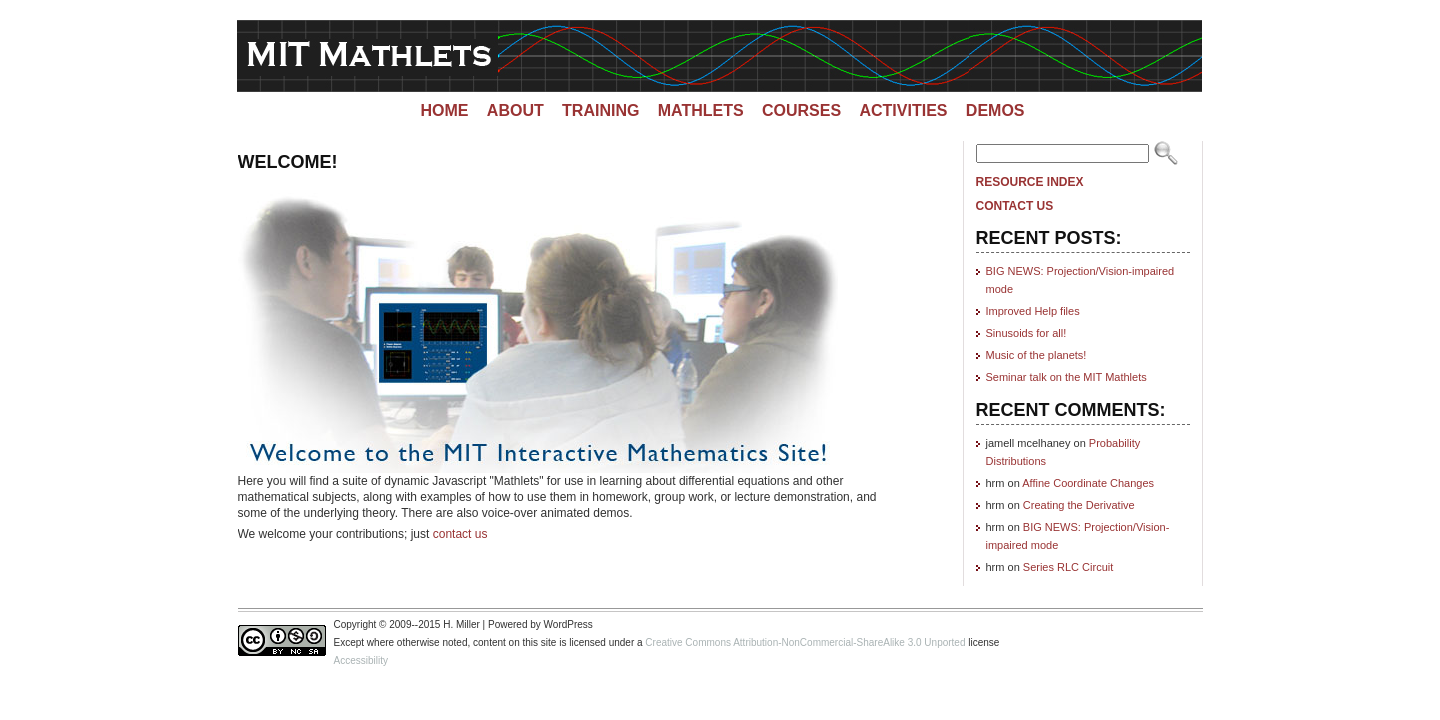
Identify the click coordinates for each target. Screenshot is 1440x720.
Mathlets (701, 110)
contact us (460, 534)
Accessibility (361, 660)
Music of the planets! (1036, 355)
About (515, 110)
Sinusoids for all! (1026, 333)
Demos (995, 110)
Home (444, 110)
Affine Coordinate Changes (1088, 483)
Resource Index (1030, 182)
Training (600, 110)
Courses (801, 110)
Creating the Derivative (1079, 505)
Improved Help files (1033, 311)
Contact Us (1015, 206)
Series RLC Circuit (1068, 567)
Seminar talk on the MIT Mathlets (1066, 377)
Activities (903, 110)
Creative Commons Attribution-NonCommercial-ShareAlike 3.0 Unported (805, 642)
